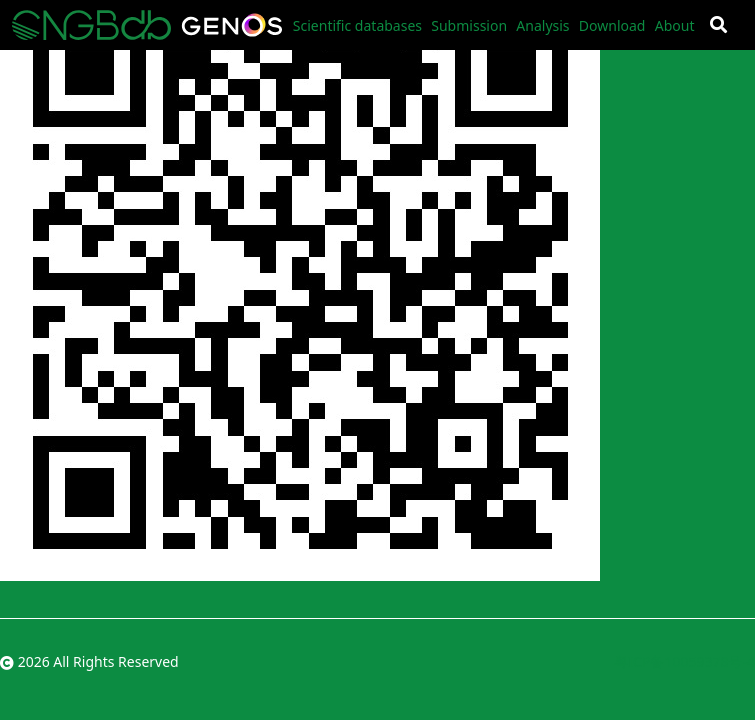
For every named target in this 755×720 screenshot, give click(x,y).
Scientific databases (357, 25)
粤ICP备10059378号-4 (684, 661)
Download (612, 25)
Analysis (542, 25)
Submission (469, 25)
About (675, 25)
